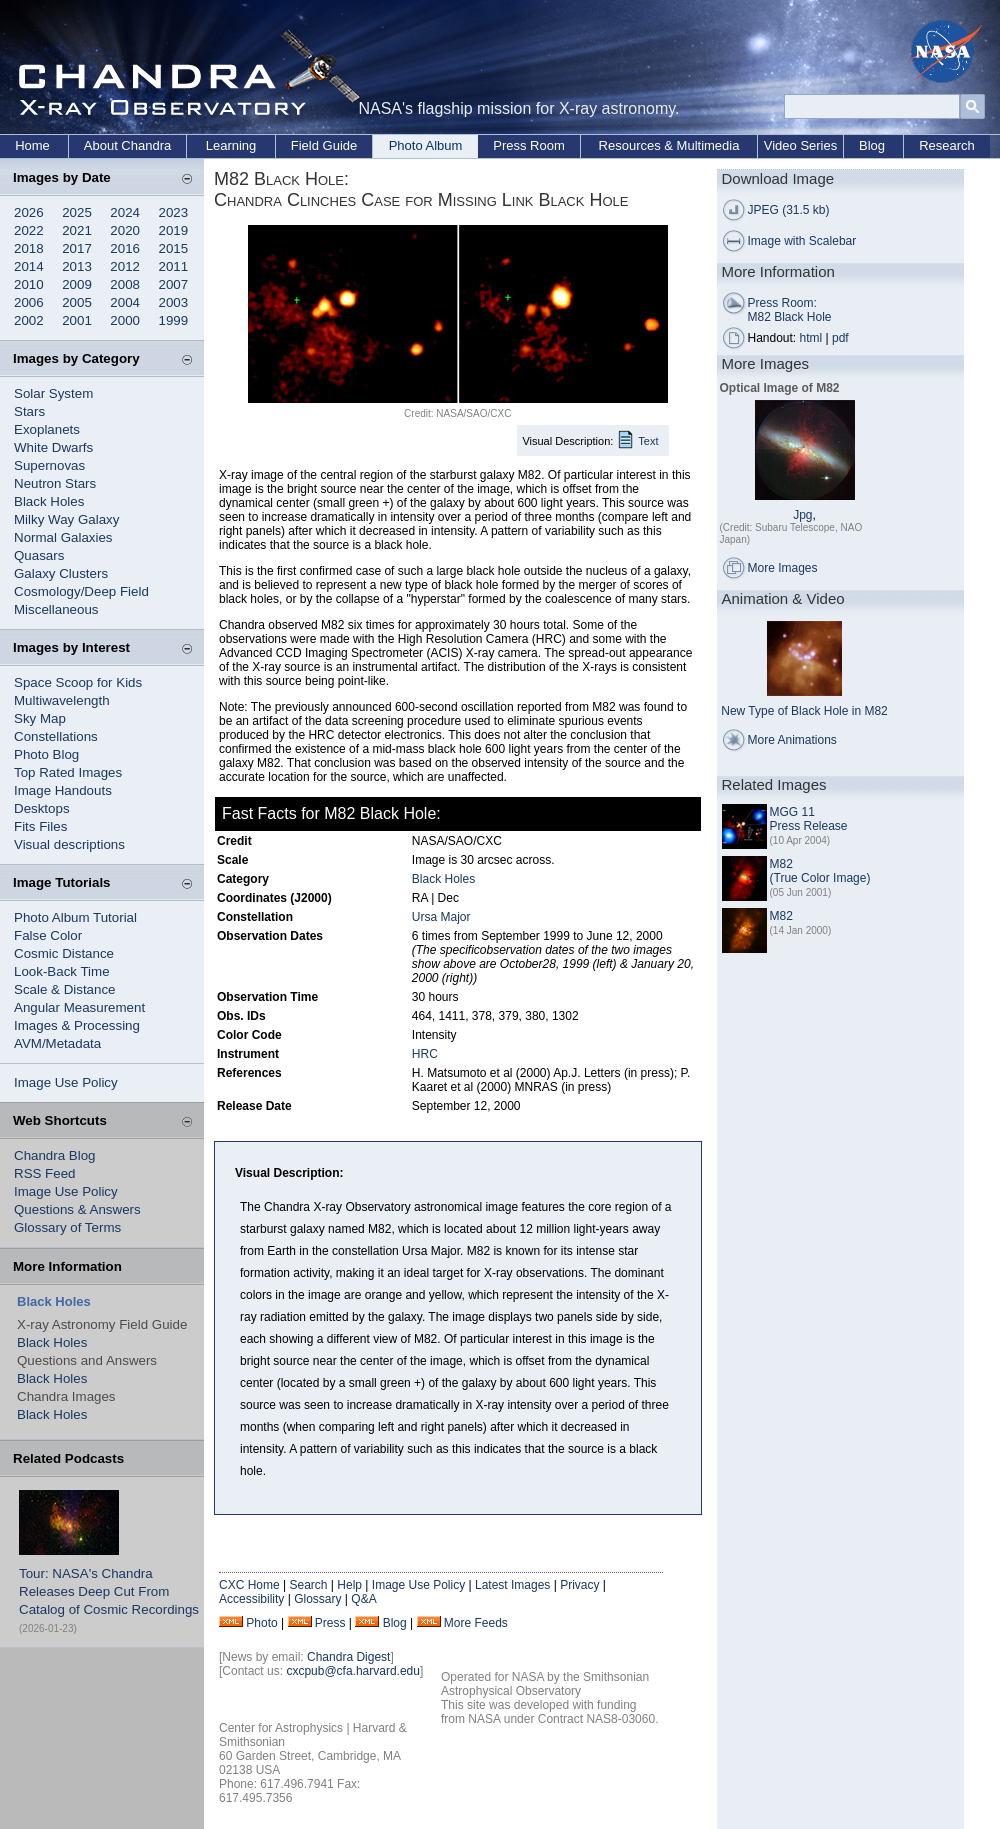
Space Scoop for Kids (78, 682)
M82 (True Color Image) (820, 871)
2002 (29, 320)
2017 (77, 248)
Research (947, 145)
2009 (77, 284)
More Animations (792, 740)
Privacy (579, 1585)
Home (32, 145)
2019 (174, 230)
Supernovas (49, 465)
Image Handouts (63, 790)
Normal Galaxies (63, 537)
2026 (29, 212)
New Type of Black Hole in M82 (804, 711)
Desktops (42, 808)
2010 (29, 284)
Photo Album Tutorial (75, 917)
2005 (77, 302)
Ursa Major (441, 917)
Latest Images (512, 1585)
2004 (125, 302)
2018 (29, 248)
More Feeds (476, 1623)
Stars (29, 411)
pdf (840, 338)
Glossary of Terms (67, 1227)
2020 (125, 230)
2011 (174, 266)
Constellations (56, 736)
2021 (77, 230)
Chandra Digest (348, 1657)
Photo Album (426, 145)
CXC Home (249, 1585)
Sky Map (40, 718)
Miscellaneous (56, 609)
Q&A (363, 1599)
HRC (425, 1054)
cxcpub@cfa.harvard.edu (353, 1671)
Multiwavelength (62, 700)
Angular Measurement (79, 1007)
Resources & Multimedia (669, 145)
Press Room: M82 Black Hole (790, 310)
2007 (174, 284)
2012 (125, 266)
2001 (77, 320)
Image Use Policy (66, 1082)
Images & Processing (77, 1025)
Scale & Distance (65, 989)
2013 (77, 266)
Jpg (802, 515)
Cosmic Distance (64, 953)
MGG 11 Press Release (809, 819)
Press (330, 1623)
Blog (872, 145)
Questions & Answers (77, 1209)
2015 (174, 248)
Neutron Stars (55, 483)
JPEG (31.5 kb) (789, 210)
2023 (174, 212)
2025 (77, 212)
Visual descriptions (69, 844)
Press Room (529, 145)
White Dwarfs (53, 447)
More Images (783, 568)
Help (349, 1585)
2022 (29, 230)
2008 (125, 284)
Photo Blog (46, 754)
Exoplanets (47, 429)
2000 (125, 320)
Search (308, 1585)
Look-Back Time (62, 971)
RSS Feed (45, 1173)
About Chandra (127, 145)
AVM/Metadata (57, 1043)
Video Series (800, 145)
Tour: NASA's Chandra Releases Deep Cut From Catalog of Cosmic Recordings (109, 1591)
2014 (29, 266)
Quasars (39, 555)
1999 (174, 320)
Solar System (53, 393)
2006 (29, 302)
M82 (781, 916)
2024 (125, 212)
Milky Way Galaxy (66, 519)
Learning (231, 145)
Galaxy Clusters (61, 573)
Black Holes (49, 501)
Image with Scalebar (802, 241)
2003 (174, 302)
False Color (48, 935)
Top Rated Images (68, 772)
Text (648, 441)
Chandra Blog (55, 1155)
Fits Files (40, 826)
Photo (261, 1623)
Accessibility (251, 1599)
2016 (125, 248)
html (811, 338)
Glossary (317, 1599)
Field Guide (324, 145)
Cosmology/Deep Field (81, 591)
